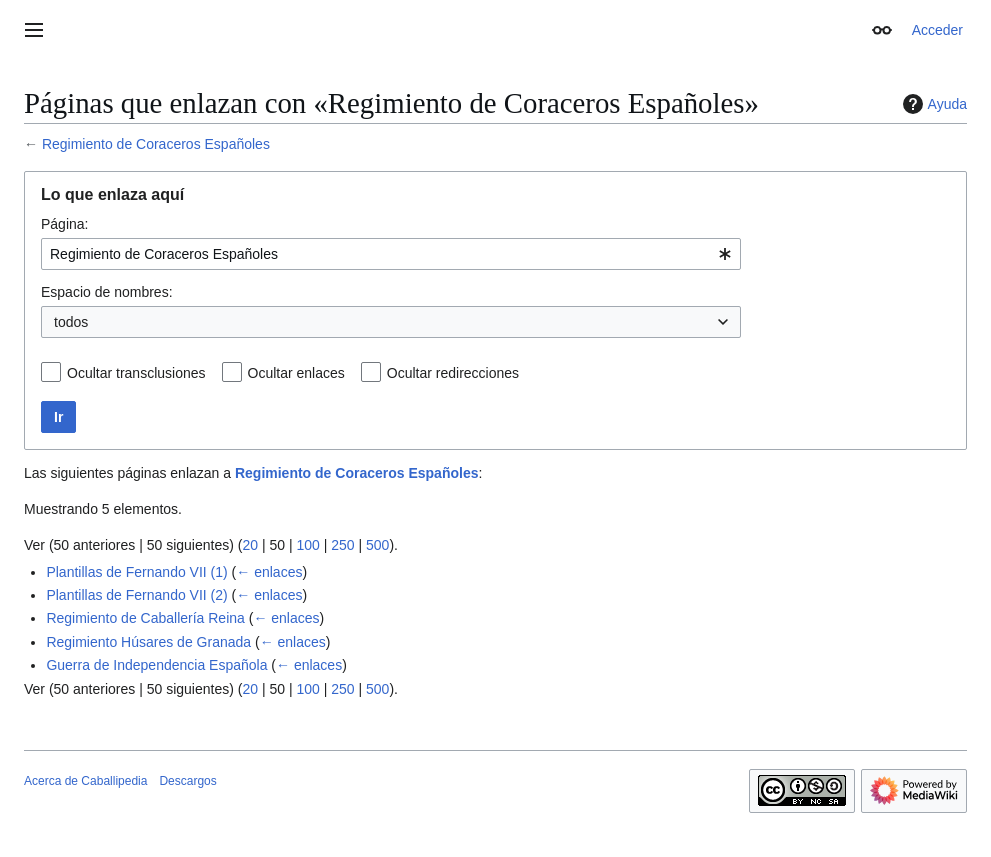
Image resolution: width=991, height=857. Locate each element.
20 (250, 545)
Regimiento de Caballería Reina (145, 618)
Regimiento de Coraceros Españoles (156, 144)
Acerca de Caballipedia (85, 781)
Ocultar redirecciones (453, 373)
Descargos (187, 781)
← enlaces (269, 572)
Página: (64, 224)
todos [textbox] (71, 322)
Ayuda (932, 104)
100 (307, 545)
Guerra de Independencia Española (156, 665)
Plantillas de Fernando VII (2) (136, 595)
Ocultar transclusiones (136, 373)
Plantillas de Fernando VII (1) (136, 572)
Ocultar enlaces (296, 373)
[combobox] (391, 254)
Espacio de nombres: (107, 292)
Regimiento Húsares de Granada (148, 642)
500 (377, 545)
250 (342, 545)
